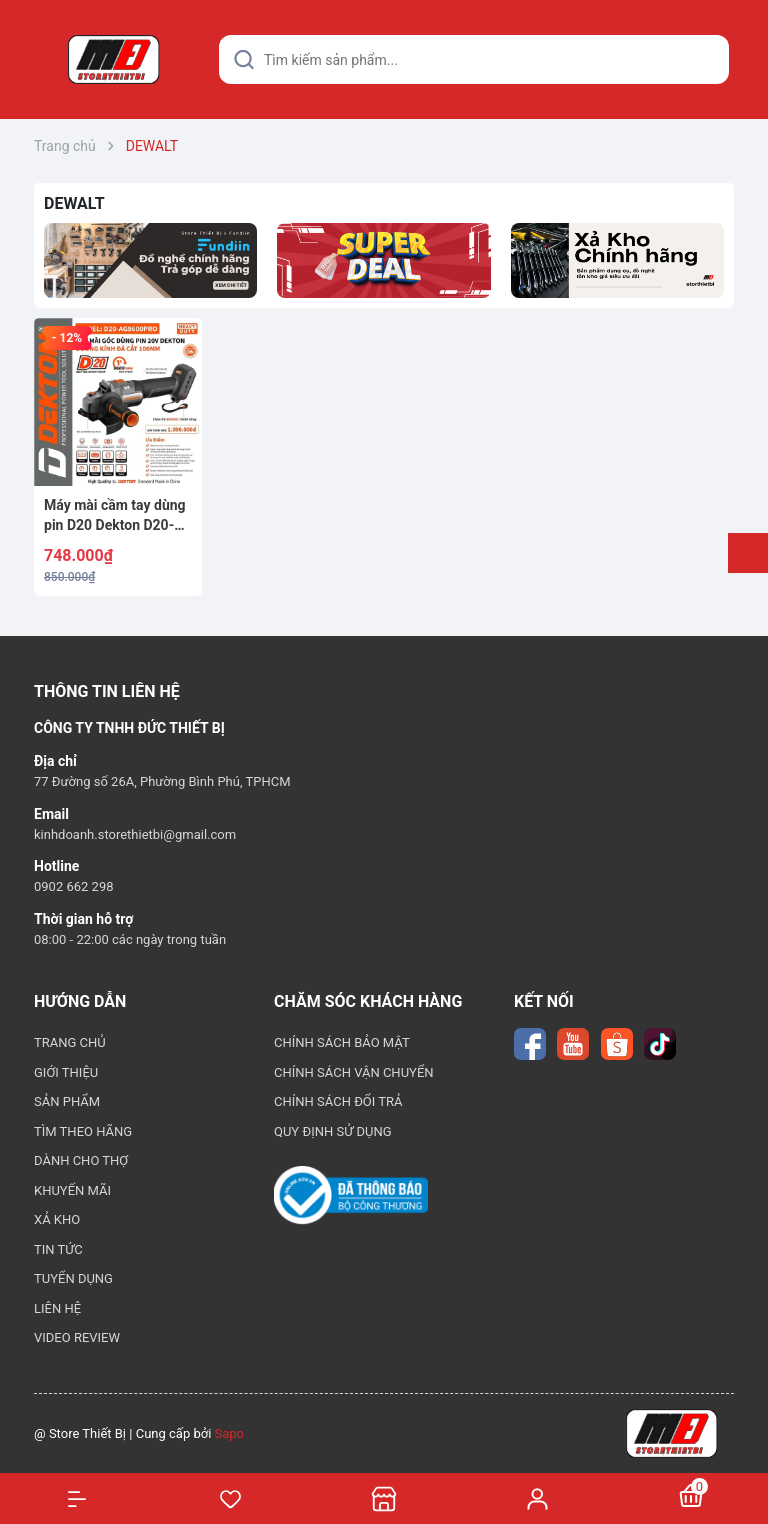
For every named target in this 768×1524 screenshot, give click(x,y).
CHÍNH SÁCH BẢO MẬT (342, 1042)
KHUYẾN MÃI (72, 1190)
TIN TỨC (58, 1249)
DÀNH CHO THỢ (81, 1160)
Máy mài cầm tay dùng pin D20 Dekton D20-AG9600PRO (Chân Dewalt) (115, 516)
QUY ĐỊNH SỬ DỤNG (333, 1131)
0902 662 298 (74, 886)
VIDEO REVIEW (77, 1337)
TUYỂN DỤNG (73, 1278)
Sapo (230, 1433)
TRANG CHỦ (70, 1042)
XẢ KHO (57, 1219)
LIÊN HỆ (57, 1308)
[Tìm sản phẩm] (474, 59)
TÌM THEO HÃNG (83, 1131)
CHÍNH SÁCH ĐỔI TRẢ (338, 1101)
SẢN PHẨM (67, 1101)
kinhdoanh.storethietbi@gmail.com (135, 834)
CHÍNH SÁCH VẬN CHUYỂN (354, 1072)
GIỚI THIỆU (66, 1072)
